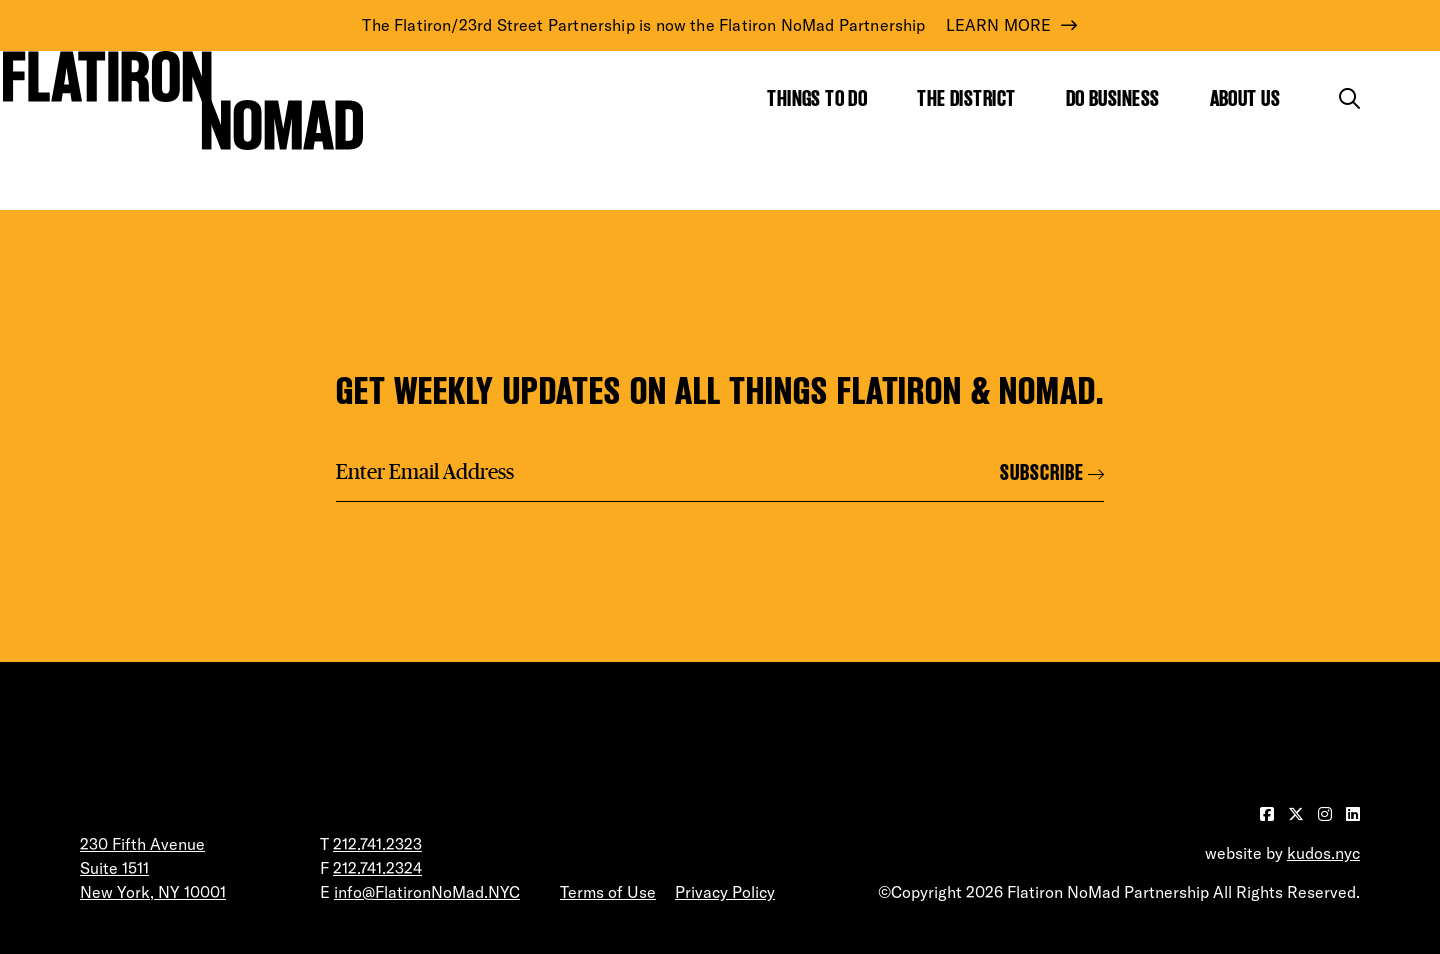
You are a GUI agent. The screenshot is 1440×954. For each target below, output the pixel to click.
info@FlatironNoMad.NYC (427, 892)
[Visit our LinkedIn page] (1353, 814)
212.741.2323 (377, 844)
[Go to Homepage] (183, 100)
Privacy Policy (725, 892)
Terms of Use (608, 892)
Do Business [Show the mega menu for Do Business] (1113, 98)
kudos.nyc (1323, 853)
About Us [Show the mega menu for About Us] (1245, 98)
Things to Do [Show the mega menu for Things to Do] (817, 98)
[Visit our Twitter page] (1298, 814)
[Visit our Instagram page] (1327, 814)
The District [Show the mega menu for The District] (966, 98)
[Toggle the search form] (1349, 98)
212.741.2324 (377, 868)
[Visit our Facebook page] (1269, 814)
